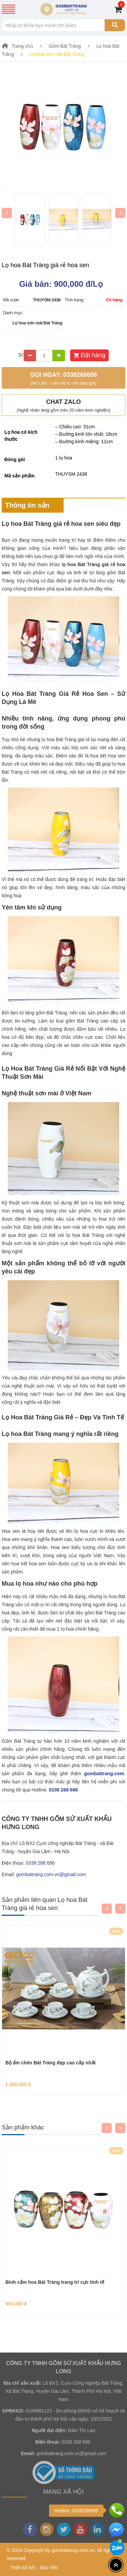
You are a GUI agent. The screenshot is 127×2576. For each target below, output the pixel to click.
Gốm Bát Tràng (65, 46)
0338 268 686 (63, 1790)
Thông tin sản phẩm (27, 508)
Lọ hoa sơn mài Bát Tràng (56, 54)
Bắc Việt (49, 2567)
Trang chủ (22, 46)
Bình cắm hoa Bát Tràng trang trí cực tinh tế (54, 2282)
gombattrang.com (104, 1773)
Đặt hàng (93, 355)
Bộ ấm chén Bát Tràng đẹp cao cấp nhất (50, 2062)
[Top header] (116, 2565)
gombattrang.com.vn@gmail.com (51, 1874)
